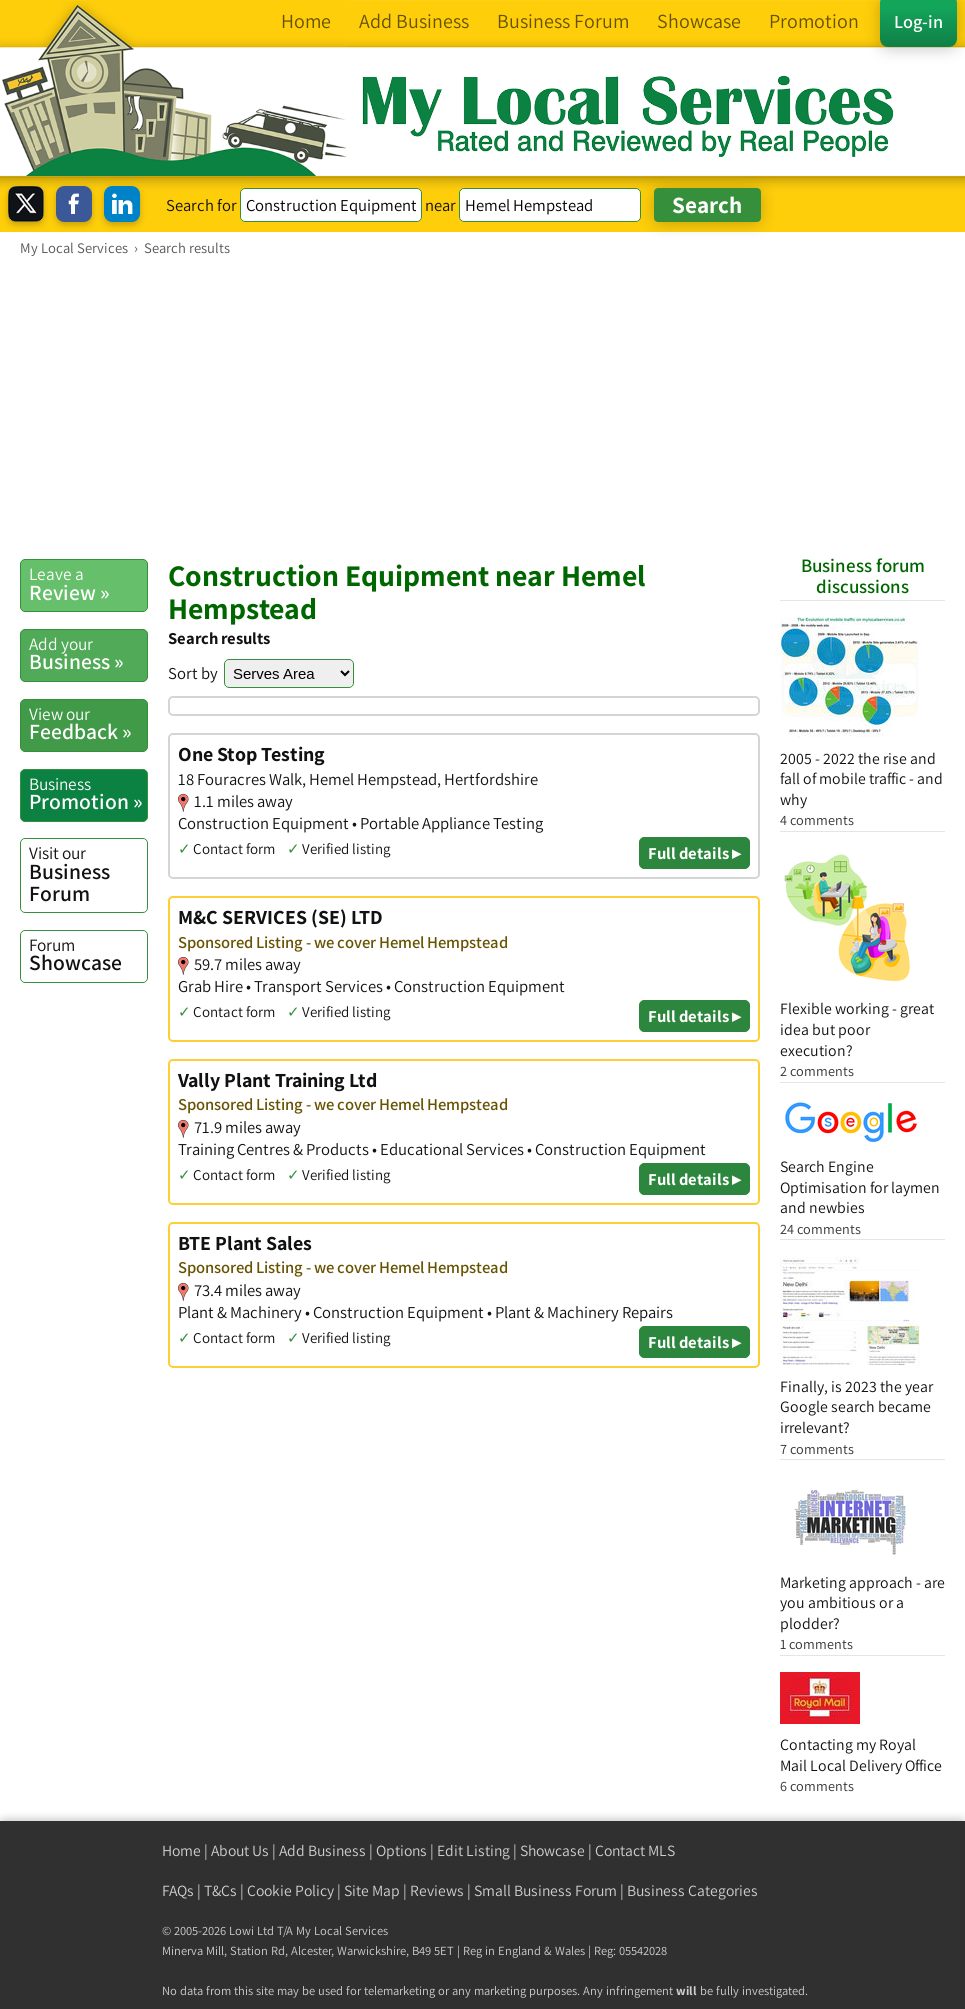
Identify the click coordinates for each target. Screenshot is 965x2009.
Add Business (322, 1850)
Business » (88, 654)
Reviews (437, 1890)
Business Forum (88, 873)
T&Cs (220, 1890)
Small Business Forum (545, 1890)
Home (181, 1850)
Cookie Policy (290, 1890)
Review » (88, 584)
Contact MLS (635, 1850)
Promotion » (88, 794)
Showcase (88, 955)
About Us (240, 1850)
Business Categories (692, 1890)
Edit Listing (473, 1850)
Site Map (372, 1890)
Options (401, 1850)
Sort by (193, 673)
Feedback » (88, 724)
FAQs (178, 1890)
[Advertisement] (482, 407)
